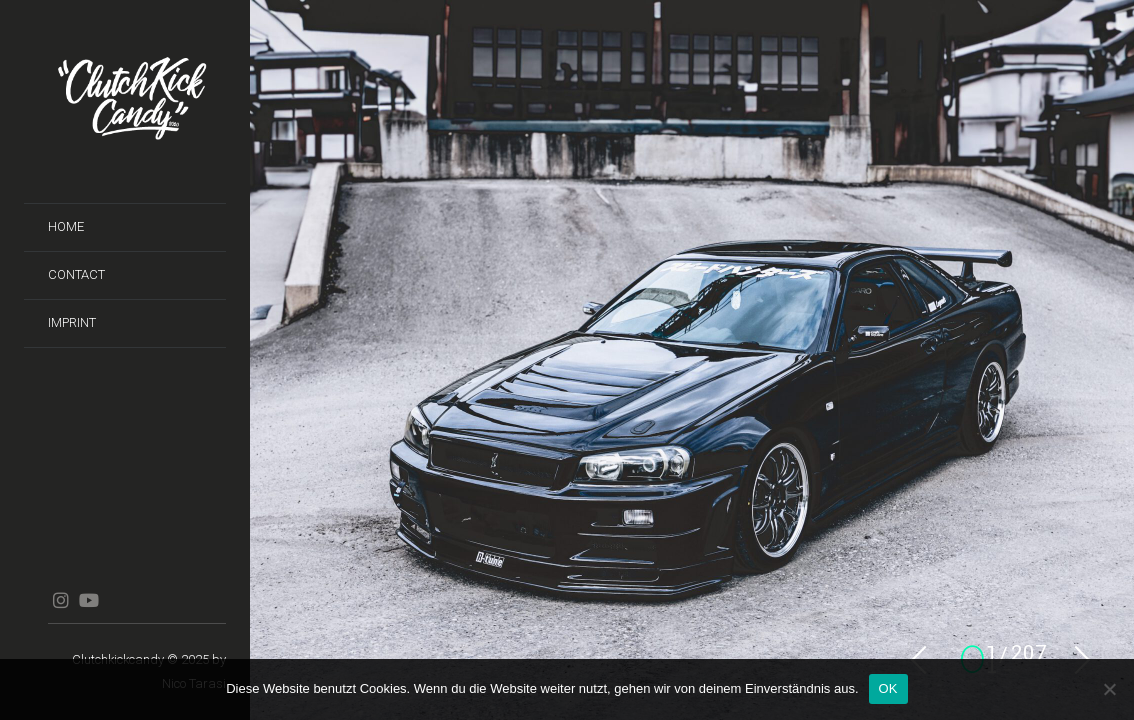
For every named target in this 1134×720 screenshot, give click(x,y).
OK (888, 688)
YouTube (88, 600)
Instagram (60, 600)
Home (66, 226)
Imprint (72, 322)
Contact (76, 274)
